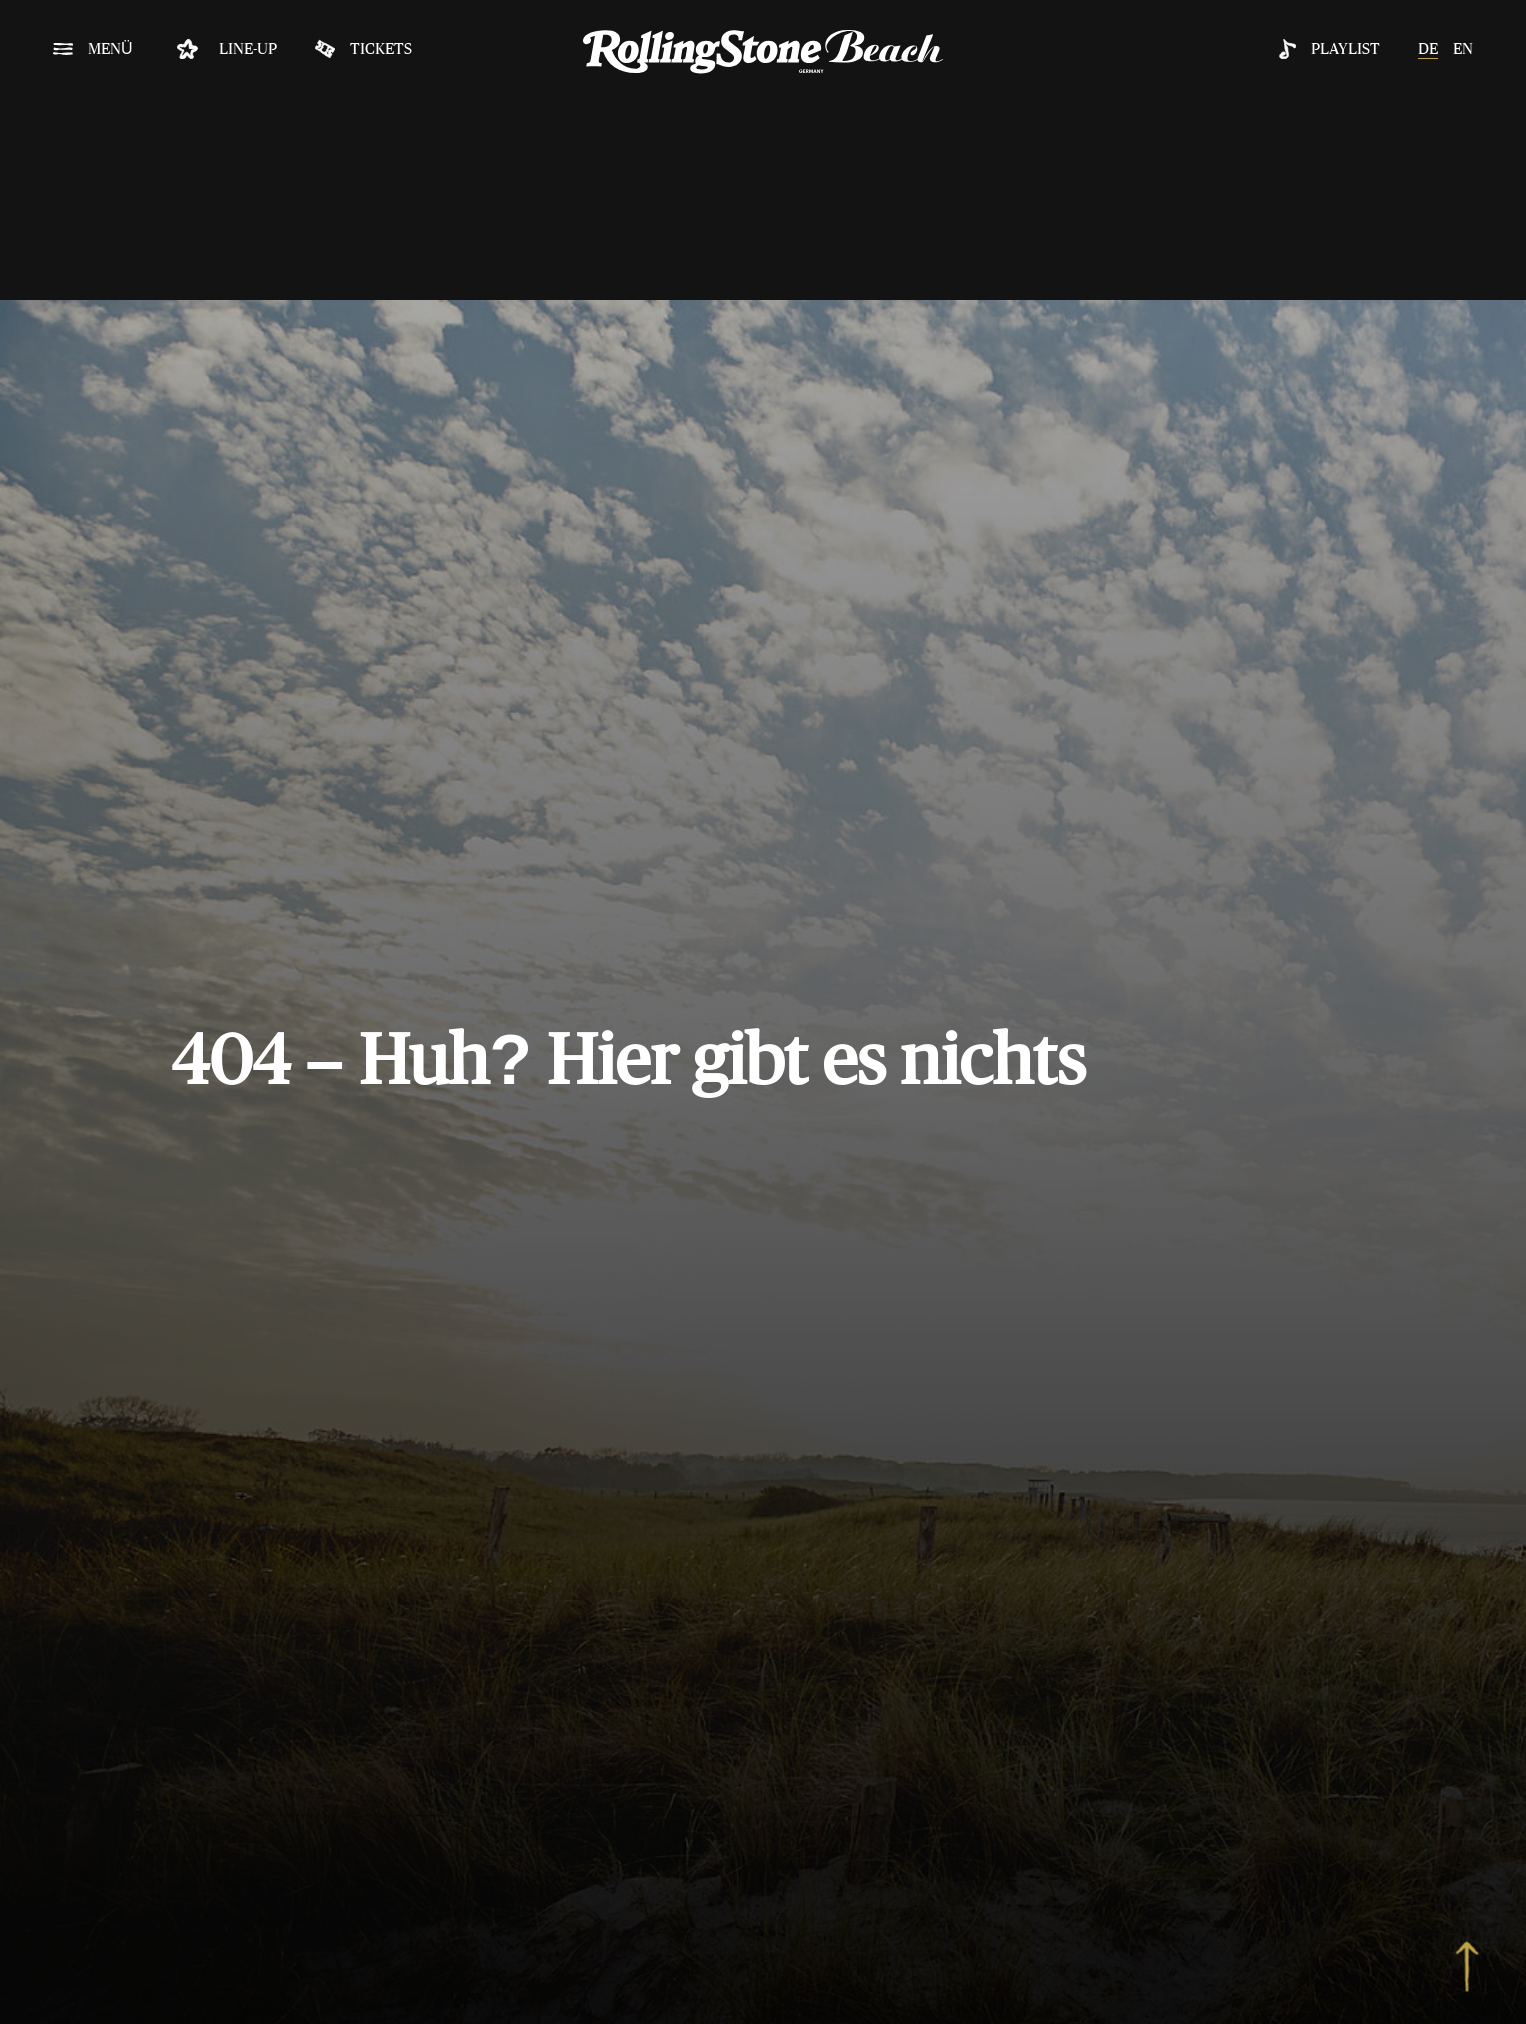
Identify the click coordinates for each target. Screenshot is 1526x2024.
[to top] (1451, 1967)
